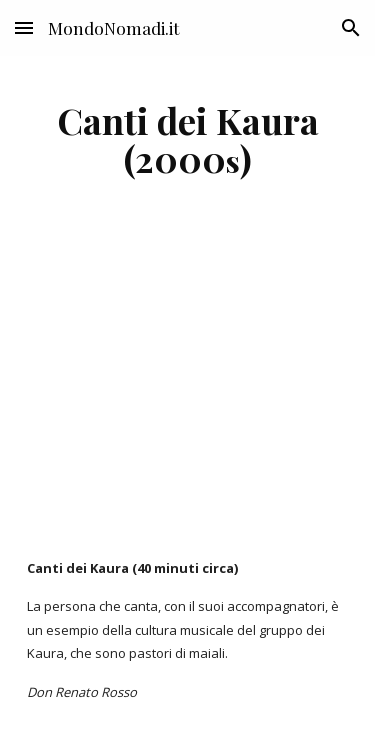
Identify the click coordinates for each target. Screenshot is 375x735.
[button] (24, 27)
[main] (188, 139)
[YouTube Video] (188, 373)
